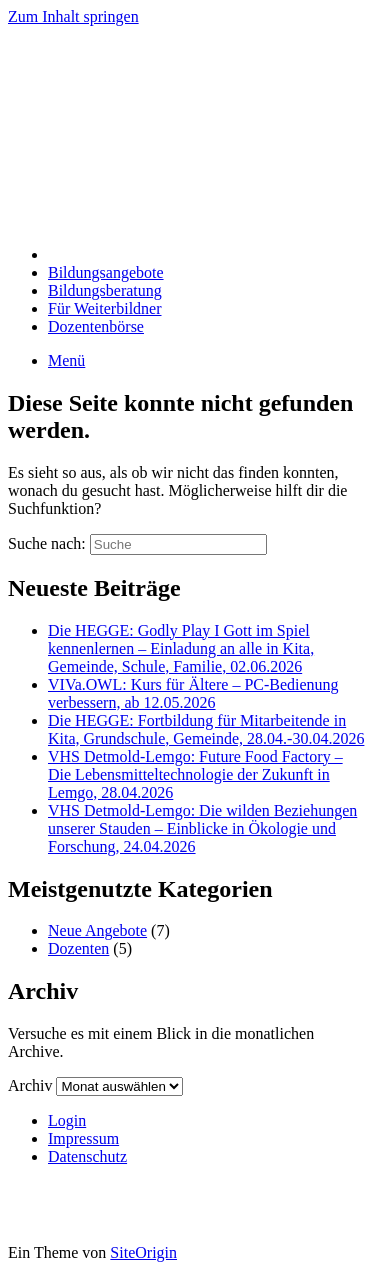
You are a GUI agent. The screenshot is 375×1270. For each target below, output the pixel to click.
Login (67, 1120)
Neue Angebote (97, 930)
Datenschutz (87, 1156)
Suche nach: (47, 543)
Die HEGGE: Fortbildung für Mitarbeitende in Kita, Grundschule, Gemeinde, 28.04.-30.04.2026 (206, 729)
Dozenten (78, 948)
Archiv (30, 1085)
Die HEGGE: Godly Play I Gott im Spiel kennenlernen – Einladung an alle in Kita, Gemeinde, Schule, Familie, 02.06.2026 (181, 648)
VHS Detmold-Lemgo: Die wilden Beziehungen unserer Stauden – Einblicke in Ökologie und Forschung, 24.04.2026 (202, 828)
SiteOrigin (143, 1252)
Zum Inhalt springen (73, 16)
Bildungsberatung (105, 290)
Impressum (83, 1138)
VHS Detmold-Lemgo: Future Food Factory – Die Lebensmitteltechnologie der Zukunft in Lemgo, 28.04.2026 (195, 774)
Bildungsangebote (106, 272)
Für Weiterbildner (105, 308)
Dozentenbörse (96, 326)
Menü (66, 360)
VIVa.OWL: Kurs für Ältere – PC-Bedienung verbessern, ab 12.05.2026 (193, 693)
